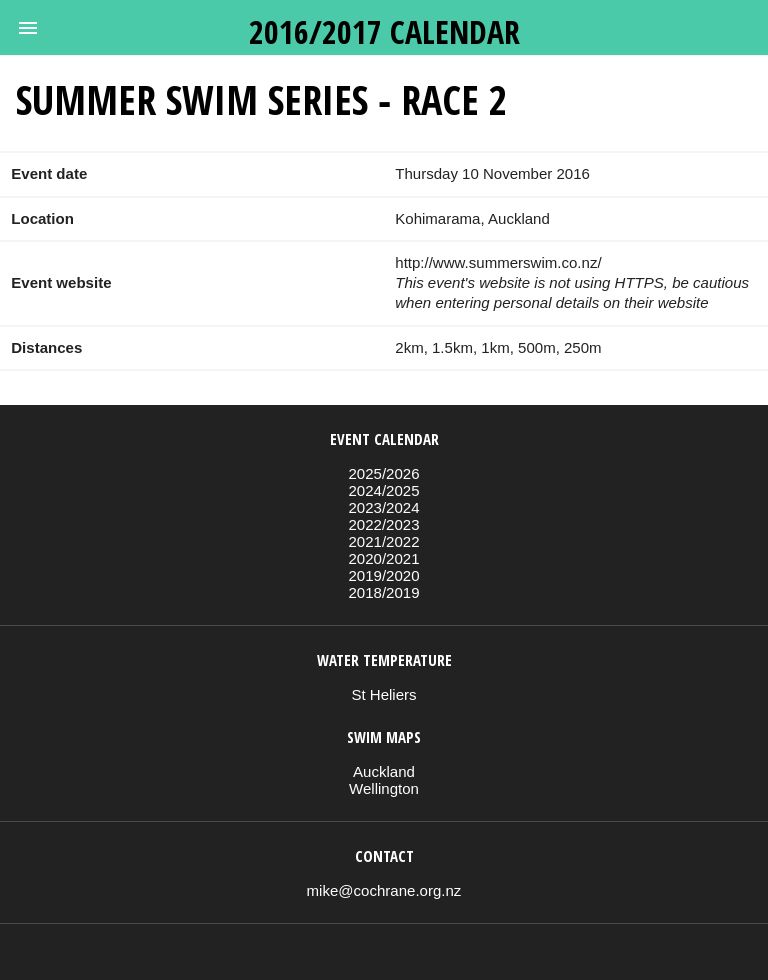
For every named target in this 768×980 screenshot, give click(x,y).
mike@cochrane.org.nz (384, 890)
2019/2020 (383, 575)
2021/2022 (383, 541)
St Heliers (383, 694)
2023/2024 (383, 507)
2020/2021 (383, 558)
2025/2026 (383, 473)
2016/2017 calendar (384, 31)
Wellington (384, 788)
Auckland (384, 771)
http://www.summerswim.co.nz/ (498, 262)
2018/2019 (383, 592)
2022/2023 (383, 524)
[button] (28, 28)
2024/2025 (383, 490)
